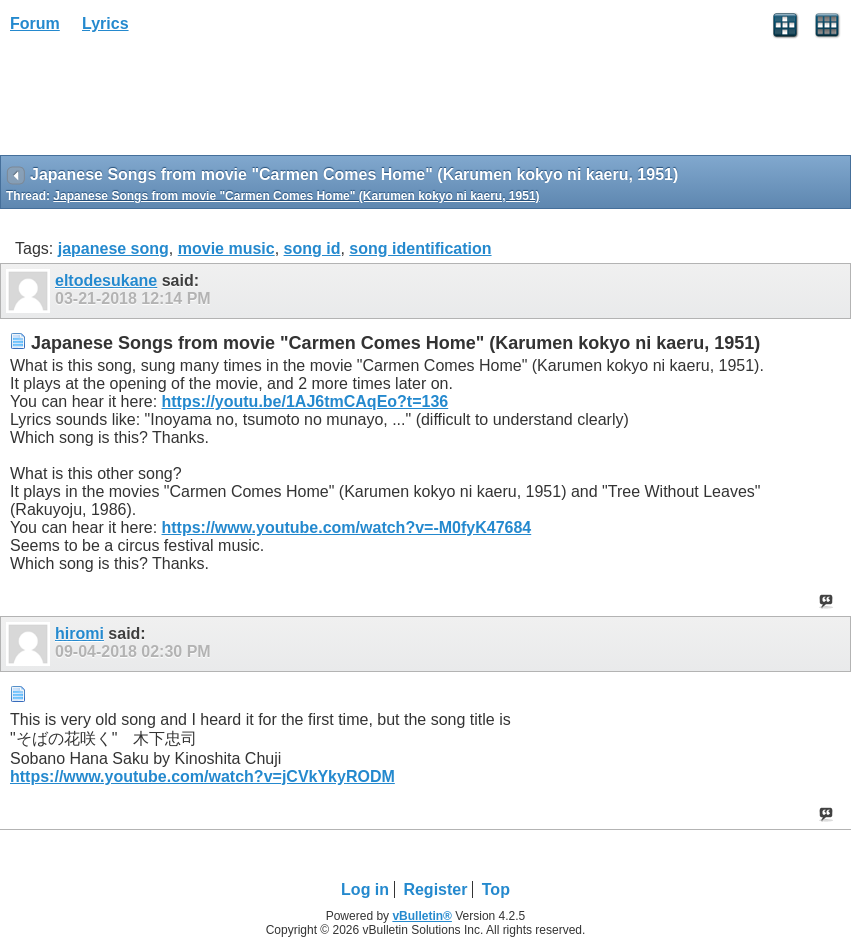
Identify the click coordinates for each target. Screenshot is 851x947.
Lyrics (105, 23)
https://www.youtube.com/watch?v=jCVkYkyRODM (202, 776)
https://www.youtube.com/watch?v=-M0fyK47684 (347, 527)
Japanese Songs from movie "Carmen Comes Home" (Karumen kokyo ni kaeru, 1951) (296, 196)
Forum (35, 23)
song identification (420, 248)
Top (496, 889)
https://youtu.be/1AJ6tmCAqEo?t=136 (305, 401)
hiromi (79, 633)
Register (435, 889)
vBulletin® (422, 916)
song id (312, 248)
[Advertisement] (160, 101)
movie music (226, 248)
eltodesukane (106, 280)
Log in (365, 889)
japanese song (113, 248)
